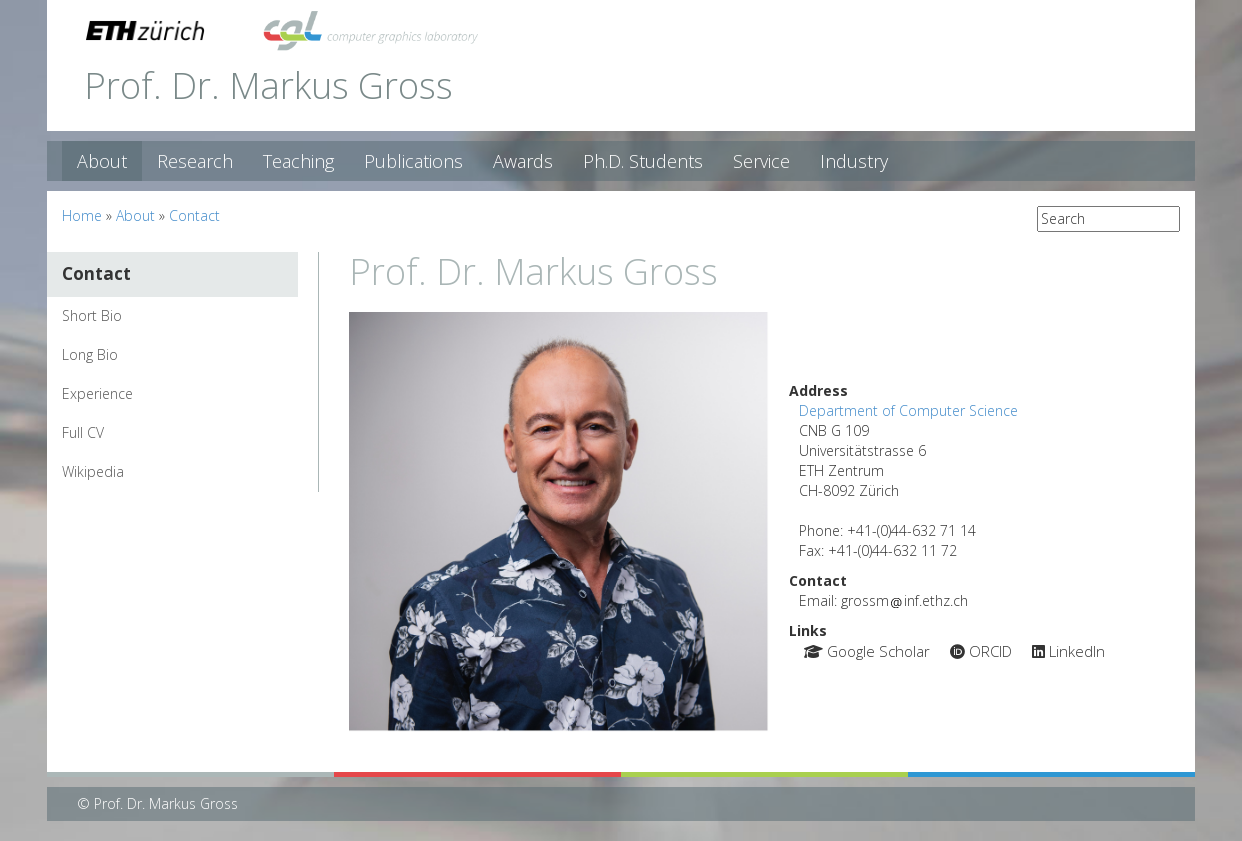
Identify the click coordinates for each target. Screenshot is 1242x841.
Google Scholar (867, 651)
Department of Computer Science (908, 410)
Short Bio (92, 315)
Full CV (83, 432)
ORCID (981, 651)
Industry (854, 161)
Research (195, 161)
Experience (97, 393)
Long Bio (90, 354)
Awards (523, 161)
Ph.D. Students (643, 161)
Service (761, 161)
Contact (194, 215)
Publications (413, 161)
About (102, 161)
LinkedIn (1068, 651)
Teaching (298, 161)
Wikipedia (93, 471)
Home (82, 215)
